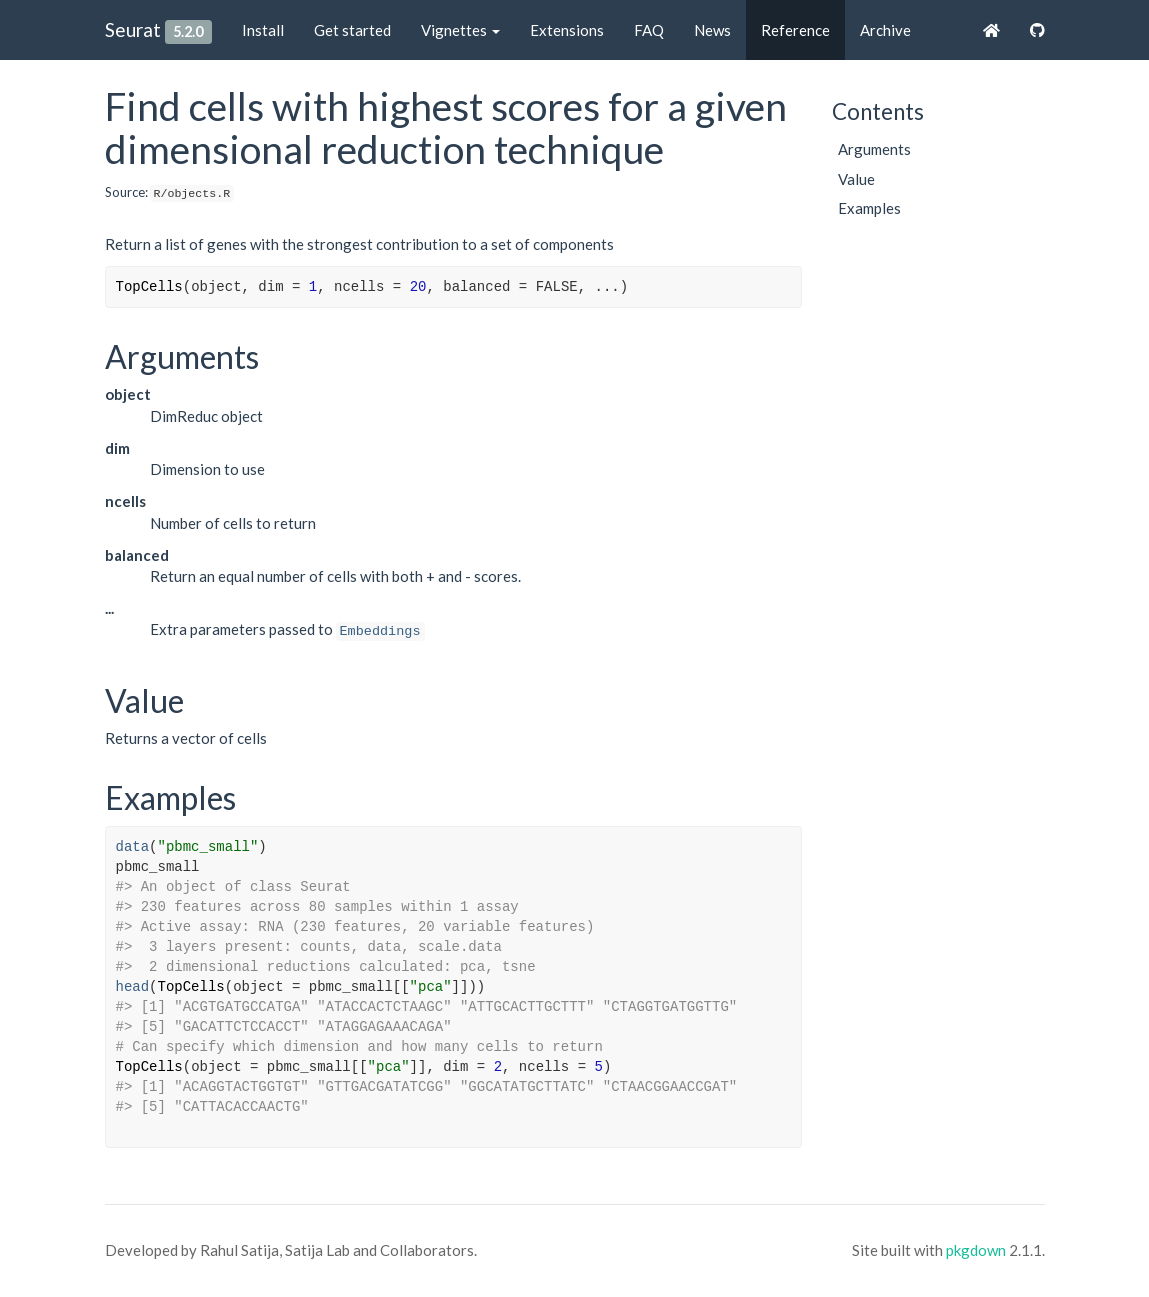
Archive (885, 30)
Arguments (874, 149)
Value (856, 179)
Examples (869, 208)
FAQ (649, 30)
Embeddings (380, 631)
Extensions (567, 30)
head (133, 987)
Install (263, 30)
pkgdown (976, 1250)
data (133, 847)
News (712, 30)
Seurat (133, 29)
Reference (795, 30)
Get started (352, 30)
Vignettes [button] (460, 30)
